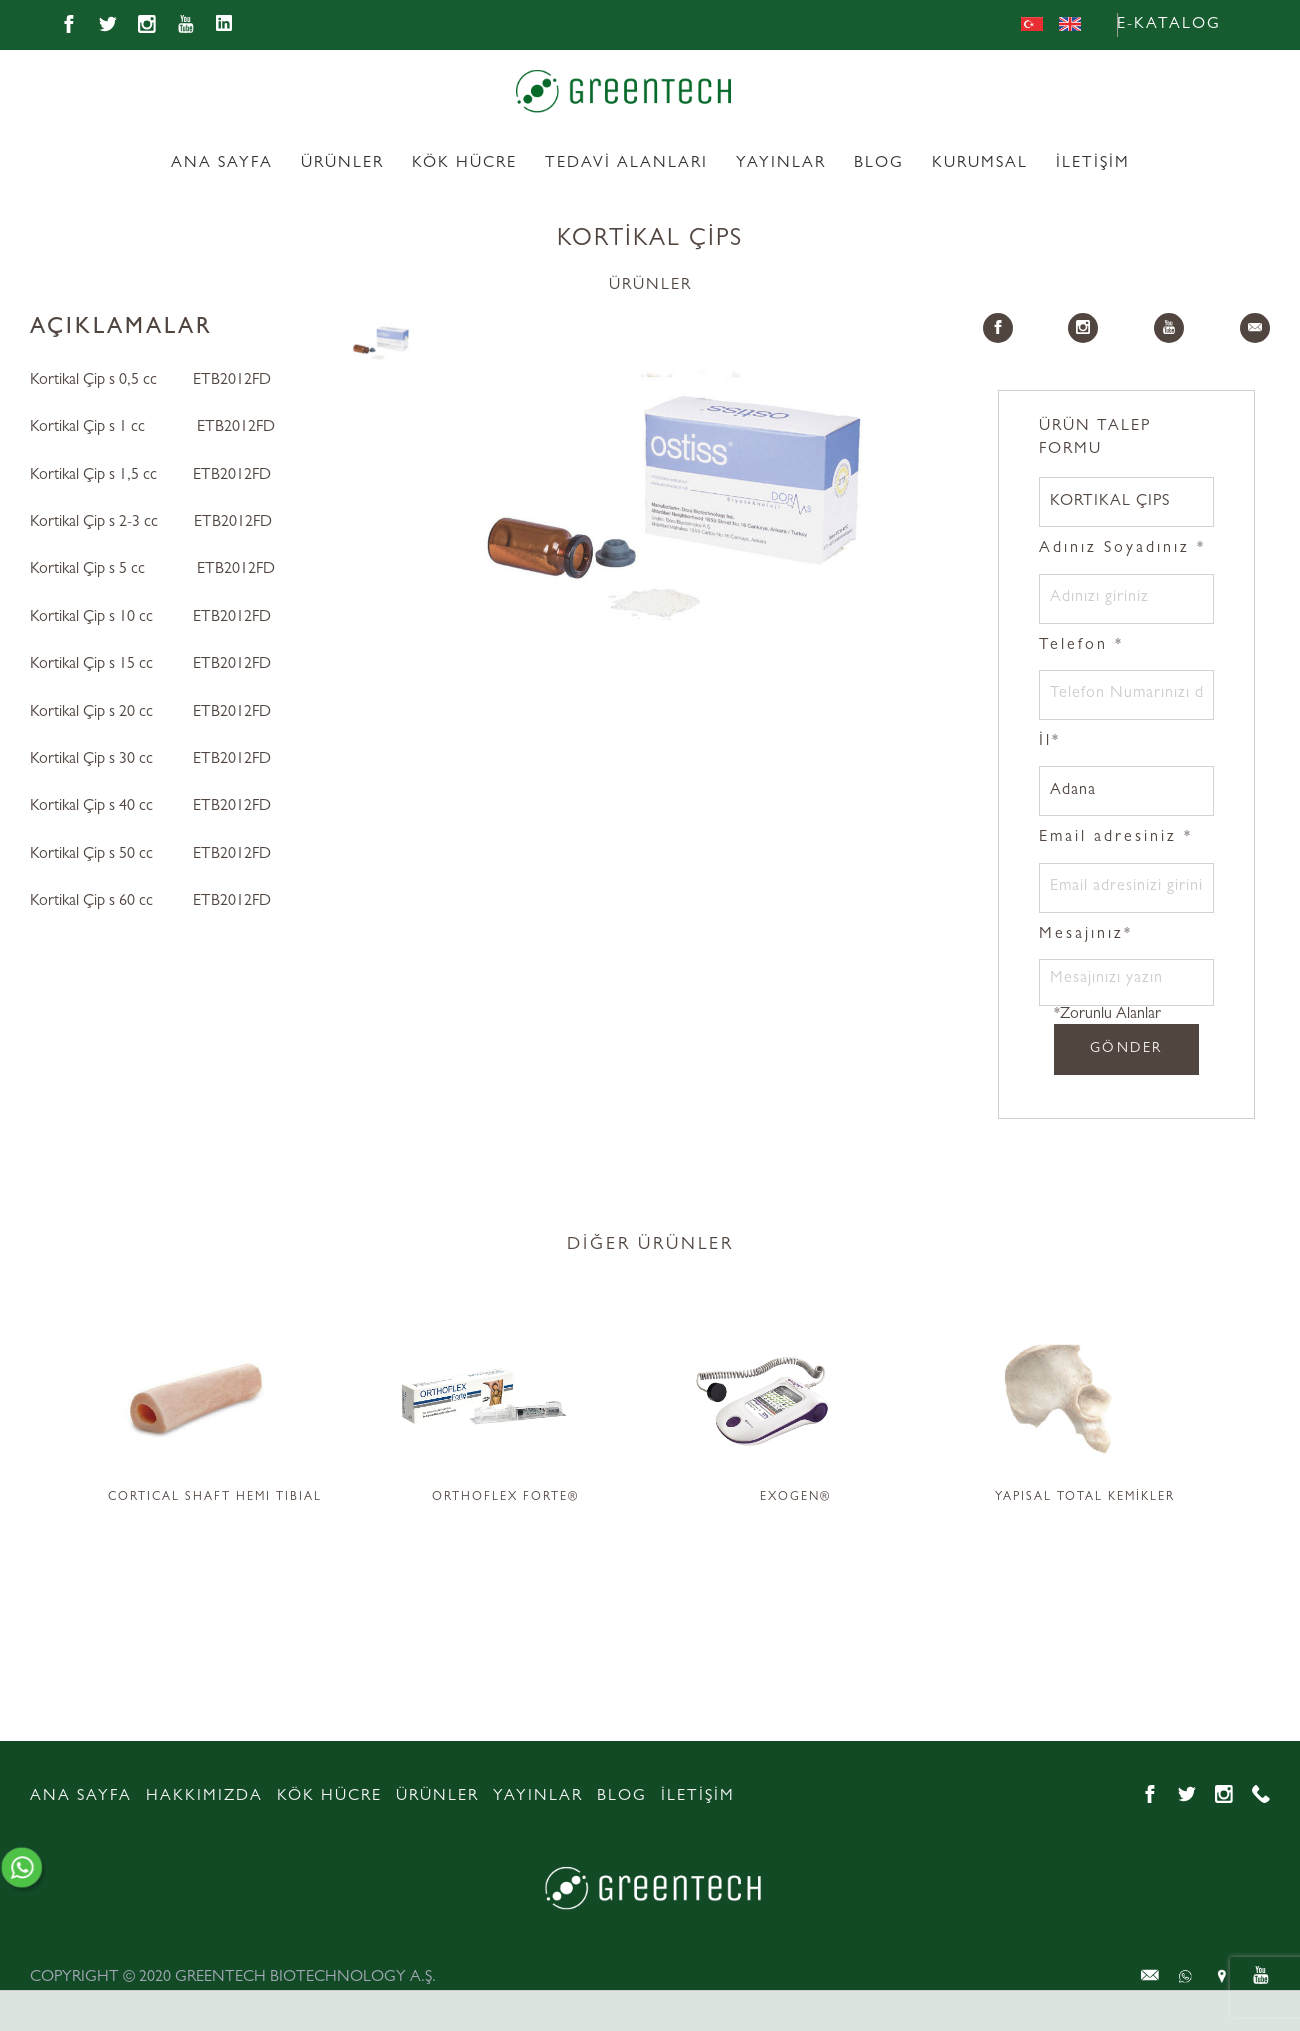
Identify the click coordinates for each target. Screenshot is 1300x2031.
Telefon (1081, 646)
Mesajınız (1086, 935)
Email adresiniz (1116, 838)
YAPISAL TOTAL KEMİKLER (1085, 1498)
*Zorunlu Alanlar (1107, 1015)
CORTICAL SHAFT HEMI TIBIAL (215, 1498)
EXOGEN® (795, 1498)
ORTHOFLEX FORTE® (505, 1498)
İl (1050, 742)
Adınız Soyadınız (1122, 549)
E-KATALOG (1169, 25)
